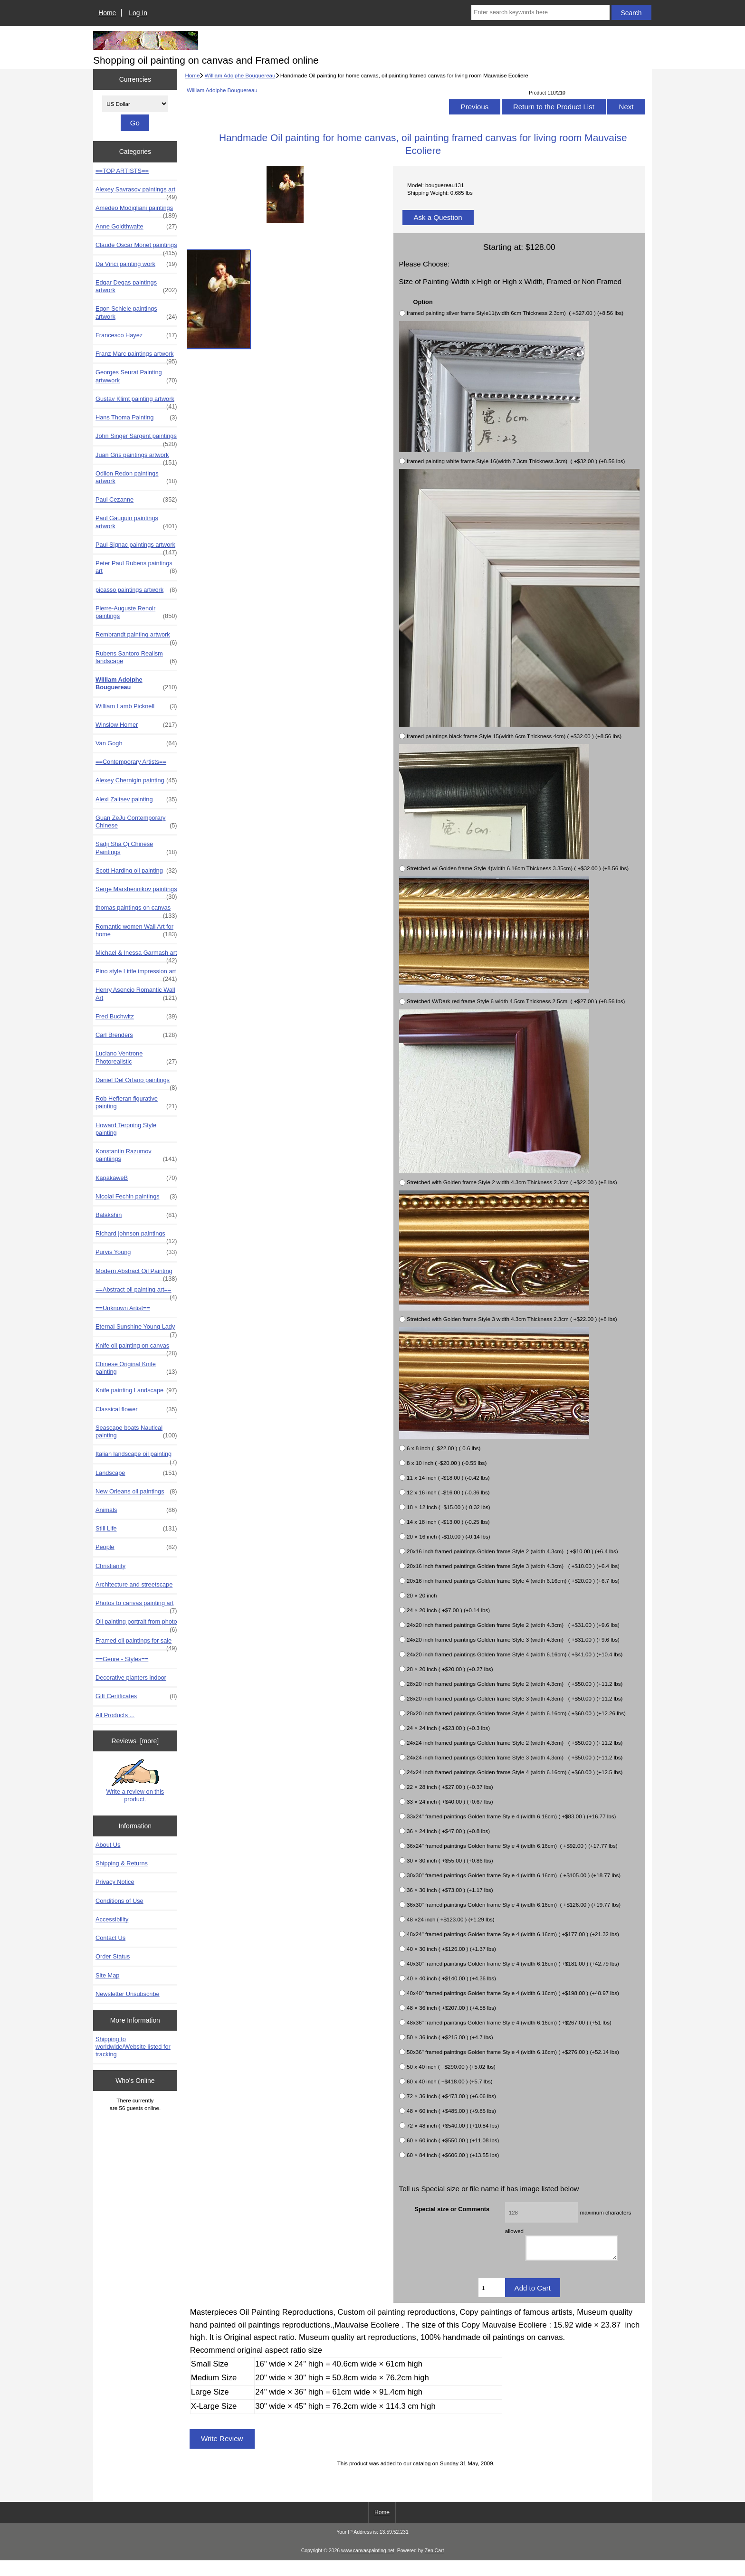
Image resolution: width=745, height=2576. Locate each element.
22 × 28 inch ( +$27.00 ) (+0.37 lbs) (450, 1787)
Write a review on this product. (135, 1781)
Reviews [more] (135, 1741)
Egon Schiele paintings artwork (136, 312)
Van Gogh (136, 743)
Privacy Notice (115, 1881)
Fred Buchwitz (136, 1016)
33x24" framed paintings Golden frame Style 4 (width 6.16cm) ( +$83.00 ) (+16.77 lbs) (511, 1816)
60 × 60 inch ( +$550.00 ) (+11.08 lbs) (453, 2140)
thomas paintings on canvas (136, 910)
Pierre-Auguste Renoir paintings (136, 612)
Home (107, 13)
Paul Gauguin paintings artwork (136, 522)
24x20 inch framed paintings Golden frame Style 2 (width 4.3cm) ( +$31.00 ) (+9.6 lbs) (513, 1625)
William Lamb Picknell (136, 706)
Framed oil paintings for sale (136, 1643)
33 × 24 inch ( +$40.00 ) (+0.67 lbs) (450, 1801)
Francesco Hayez (136, 335)
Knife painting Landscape (136, 1390)
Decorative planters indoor (131, 1677)
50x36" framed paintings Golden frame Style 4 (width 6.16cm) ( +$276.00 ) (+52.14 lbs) (513, 2052)
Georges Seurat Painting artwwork (136, 376)
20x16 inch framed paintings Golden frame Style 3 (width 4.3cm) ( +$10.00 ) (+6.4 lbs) (513, 1566)
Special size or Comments (451, 2209)
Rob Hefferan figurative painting (136, 1102)
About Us (108, 1844)
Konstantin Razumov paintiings (136, 1155)
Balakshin (136, 1215)
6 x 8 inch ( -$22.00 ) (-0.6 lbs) (443, 1448)
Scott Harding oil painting (136, 871)
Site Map (107, 1975)
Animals (136, 1510)
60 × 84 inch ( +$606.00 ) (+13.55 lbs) (453, 2155)
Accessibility (112, 1919)
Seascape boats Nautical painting (136, 1431)
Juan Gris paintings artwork (136, 457)
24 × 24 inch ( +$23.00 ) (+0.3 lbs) (448, 1728)
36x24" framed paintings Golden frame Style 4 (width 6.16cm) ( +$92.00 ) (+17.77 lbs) (512, 1846)
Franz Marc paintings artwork (136, 356)
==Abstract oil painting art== (136, 1292)
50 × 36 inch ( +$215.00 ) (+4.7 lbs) (450, 2037)
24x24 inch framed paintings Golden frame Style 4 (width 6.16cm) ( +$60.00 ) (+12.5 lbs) (514, 1772)
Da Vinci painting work (136, 264)
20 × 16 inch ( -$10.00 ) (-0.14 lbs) (448, 1536)
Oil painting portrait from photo (136, 1624)
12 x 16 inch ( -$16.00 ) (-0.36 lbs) (448, 1492)
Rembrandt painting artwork (136, 637)
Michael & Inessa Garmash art (136, 955)
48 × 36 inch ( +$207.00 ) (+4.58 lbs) (451, 2008)
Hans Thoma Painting (136, 417)
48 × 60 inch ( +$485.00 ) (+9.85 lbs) (451, 2111)
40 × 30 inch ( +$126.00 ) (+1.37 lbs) (451, 1949)
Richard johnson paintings (136, 1236)
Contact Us (110, 1937)
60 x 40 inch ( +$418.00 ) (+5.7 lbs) (449, 2081)
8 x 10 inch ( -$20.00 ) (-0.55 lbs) (447, 1463)
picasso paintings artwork (136, 590)
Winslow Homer (136, 725)
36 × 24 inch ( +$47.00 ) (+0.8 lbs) (448, 1831)
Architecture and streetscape (134, 1584)
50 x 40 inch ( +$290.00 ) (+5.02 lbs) (451, 2066)
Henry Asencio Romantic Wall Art (136, 993)
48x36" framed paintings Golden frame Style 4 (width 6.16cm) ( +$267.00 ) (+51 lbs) (509, 2022)
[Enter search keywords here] (540, 12)
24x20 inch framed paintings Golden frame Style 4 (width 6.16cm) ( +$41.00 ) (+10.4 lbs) (514, 1654)
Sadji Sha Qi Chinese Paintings (136, 847)
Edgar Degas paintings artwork (136, 286)
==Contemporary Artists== (131, 761)
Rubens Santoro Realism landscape (136, 657)
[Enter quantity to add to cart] (491, 2303)
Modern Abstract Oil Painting (136, 1273)
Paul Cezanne (136, 500)
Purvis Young (136, 1252)
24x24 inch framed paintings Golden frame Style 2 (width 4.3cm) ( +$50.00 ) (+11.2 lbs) (514, 1743)
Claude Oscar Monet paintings (136, 247)
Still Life (136, 1528)
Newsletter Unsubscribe (128, 1993)
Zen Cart (434, 2566)
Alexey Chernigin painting (136, 780)
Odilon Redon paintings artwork (136, 477)
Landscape (136, 1473)
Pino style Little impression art (136, 974)
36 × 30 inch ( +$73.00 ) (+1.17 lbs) (450, 1890)
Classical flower (136, 1409)
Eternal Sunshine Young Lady (136, 1329)
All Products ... (115, 1715)
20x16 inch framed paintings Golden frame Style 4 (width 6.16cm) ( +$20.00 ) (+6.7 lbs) (513, 1581)
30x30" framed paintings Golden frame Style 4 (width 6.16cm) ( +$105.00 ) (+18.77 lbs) (514, 1875)
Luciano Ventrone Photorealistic (136, 1057)
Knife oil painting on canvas (136, 1348)
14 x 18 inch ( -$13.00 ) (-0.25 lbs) (448, 1522)
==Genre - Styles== (122, 1659)
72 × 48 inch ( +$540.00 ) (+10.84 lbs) (453, 2125)
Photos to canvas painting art (136, 1605)
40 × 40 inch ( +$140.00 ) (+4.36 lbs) (451, 1978)
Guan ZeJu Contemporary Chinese (136, 821)
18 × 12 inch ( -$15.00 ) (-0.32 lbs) (448, 1507)
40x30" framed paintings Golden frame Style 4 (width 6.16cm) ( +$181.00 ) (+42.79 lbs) (513, 1963)
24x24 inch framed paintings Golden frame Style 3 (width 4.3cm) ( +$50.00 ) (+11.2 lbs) (514, 1757)
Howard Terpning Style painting (126, 1129)
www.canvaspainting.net (367, 2566)
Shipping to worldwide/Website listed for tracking (133, 2046)
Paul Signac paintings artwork (136, 547)
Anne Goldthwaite (136, 226)
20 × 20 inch (422, 1595)
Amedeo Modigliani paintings (136, 210)
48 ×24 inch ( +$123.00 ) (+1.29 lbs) (451, 1919)
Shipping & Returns (122, 1863)
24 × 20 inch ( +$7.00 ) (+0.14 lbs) (448, 1610)
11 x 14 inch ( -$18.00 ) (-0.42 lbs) (448, 1477)
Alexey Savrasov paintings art (136, 192)
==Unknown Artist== (123, 1308)
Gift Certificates (136, 1696)
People (136, 1547)
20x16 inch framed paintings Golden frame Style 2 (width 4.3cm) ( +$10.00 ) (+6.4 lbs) (512, 1551)
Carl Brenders (136, 1035)
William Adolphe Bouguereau (240, 75)
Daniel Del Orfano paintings (136, 1082)
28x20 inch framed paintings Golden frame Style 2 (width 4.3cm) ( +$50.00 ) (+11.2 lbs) (514, 1684)
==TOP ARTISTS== (122, 170)
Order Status (113, 1956)
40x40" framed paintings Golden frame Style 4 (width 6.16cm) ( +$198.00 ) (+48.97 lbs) (513, 1993)
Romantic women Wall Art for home (136, 930)
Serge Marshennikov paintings (136, 891)
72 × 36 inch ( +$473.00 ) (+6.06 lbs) (451, 2096)
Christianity (110, 1565)
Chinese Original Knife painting (136, 1368)
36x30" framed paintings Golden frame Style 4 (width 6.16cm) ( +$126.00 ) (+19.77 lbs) (514, 1904)
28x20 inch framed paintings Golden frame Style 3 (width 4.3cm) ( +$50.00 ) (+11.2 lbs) (514, 1698)
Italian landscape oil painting (136, 1456)
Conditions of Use (119, 1900)
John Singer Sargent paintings (136, 438)
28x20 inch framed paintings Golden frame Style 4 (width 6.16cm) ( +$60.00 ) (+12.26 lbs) (516, 1713)
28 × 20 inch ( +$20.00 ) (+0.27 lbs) (450, 1669)
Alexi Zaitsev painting (136, 799)
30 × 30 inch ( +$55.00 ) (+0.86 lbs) (450, 1860)
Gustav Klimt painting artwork (136, 401)
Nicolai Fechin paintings (136, 1196)
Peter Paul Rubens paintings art (136, 567)
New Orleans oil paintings (136, 1491)
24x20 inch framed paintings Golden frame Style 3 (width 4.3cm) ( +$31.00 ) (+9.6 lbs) (513, 1639)
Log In (138, 13)
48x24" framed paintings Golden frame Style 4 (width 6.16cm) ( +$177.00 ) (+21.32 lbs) (513, 1934)
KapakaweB (136, 1178)
